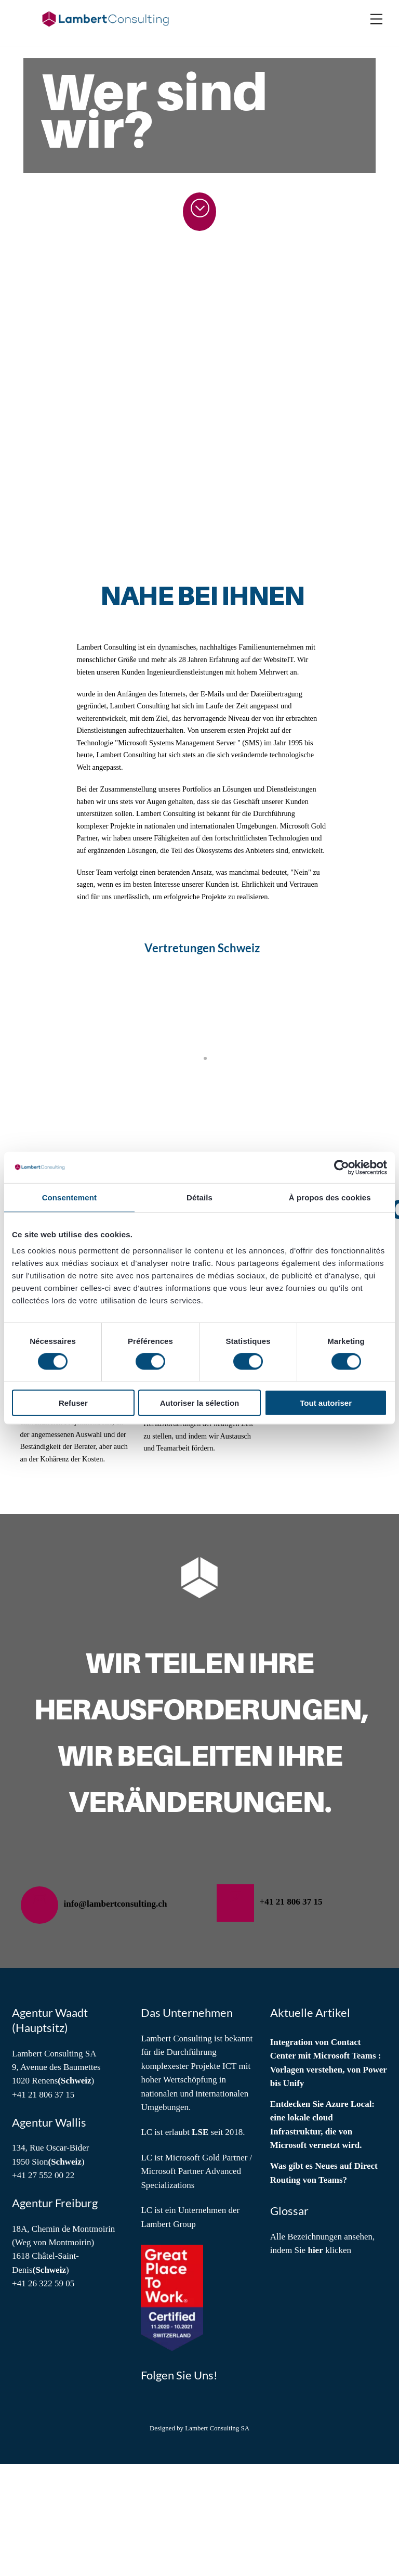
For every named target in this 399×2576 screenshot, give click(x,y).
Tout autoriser (326, 1403)
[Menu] (376, 19)
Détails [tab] (199, 1197)
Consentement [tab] (69, 1197)
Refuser (73, 1403)
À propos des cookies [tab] (330, 1197)
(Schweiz (74, 2192)
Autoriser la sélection (200, 1403)
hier (315, 2362)
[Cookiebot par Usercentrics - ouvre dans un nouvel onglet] (341, 1167)
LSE (200, 2244)
